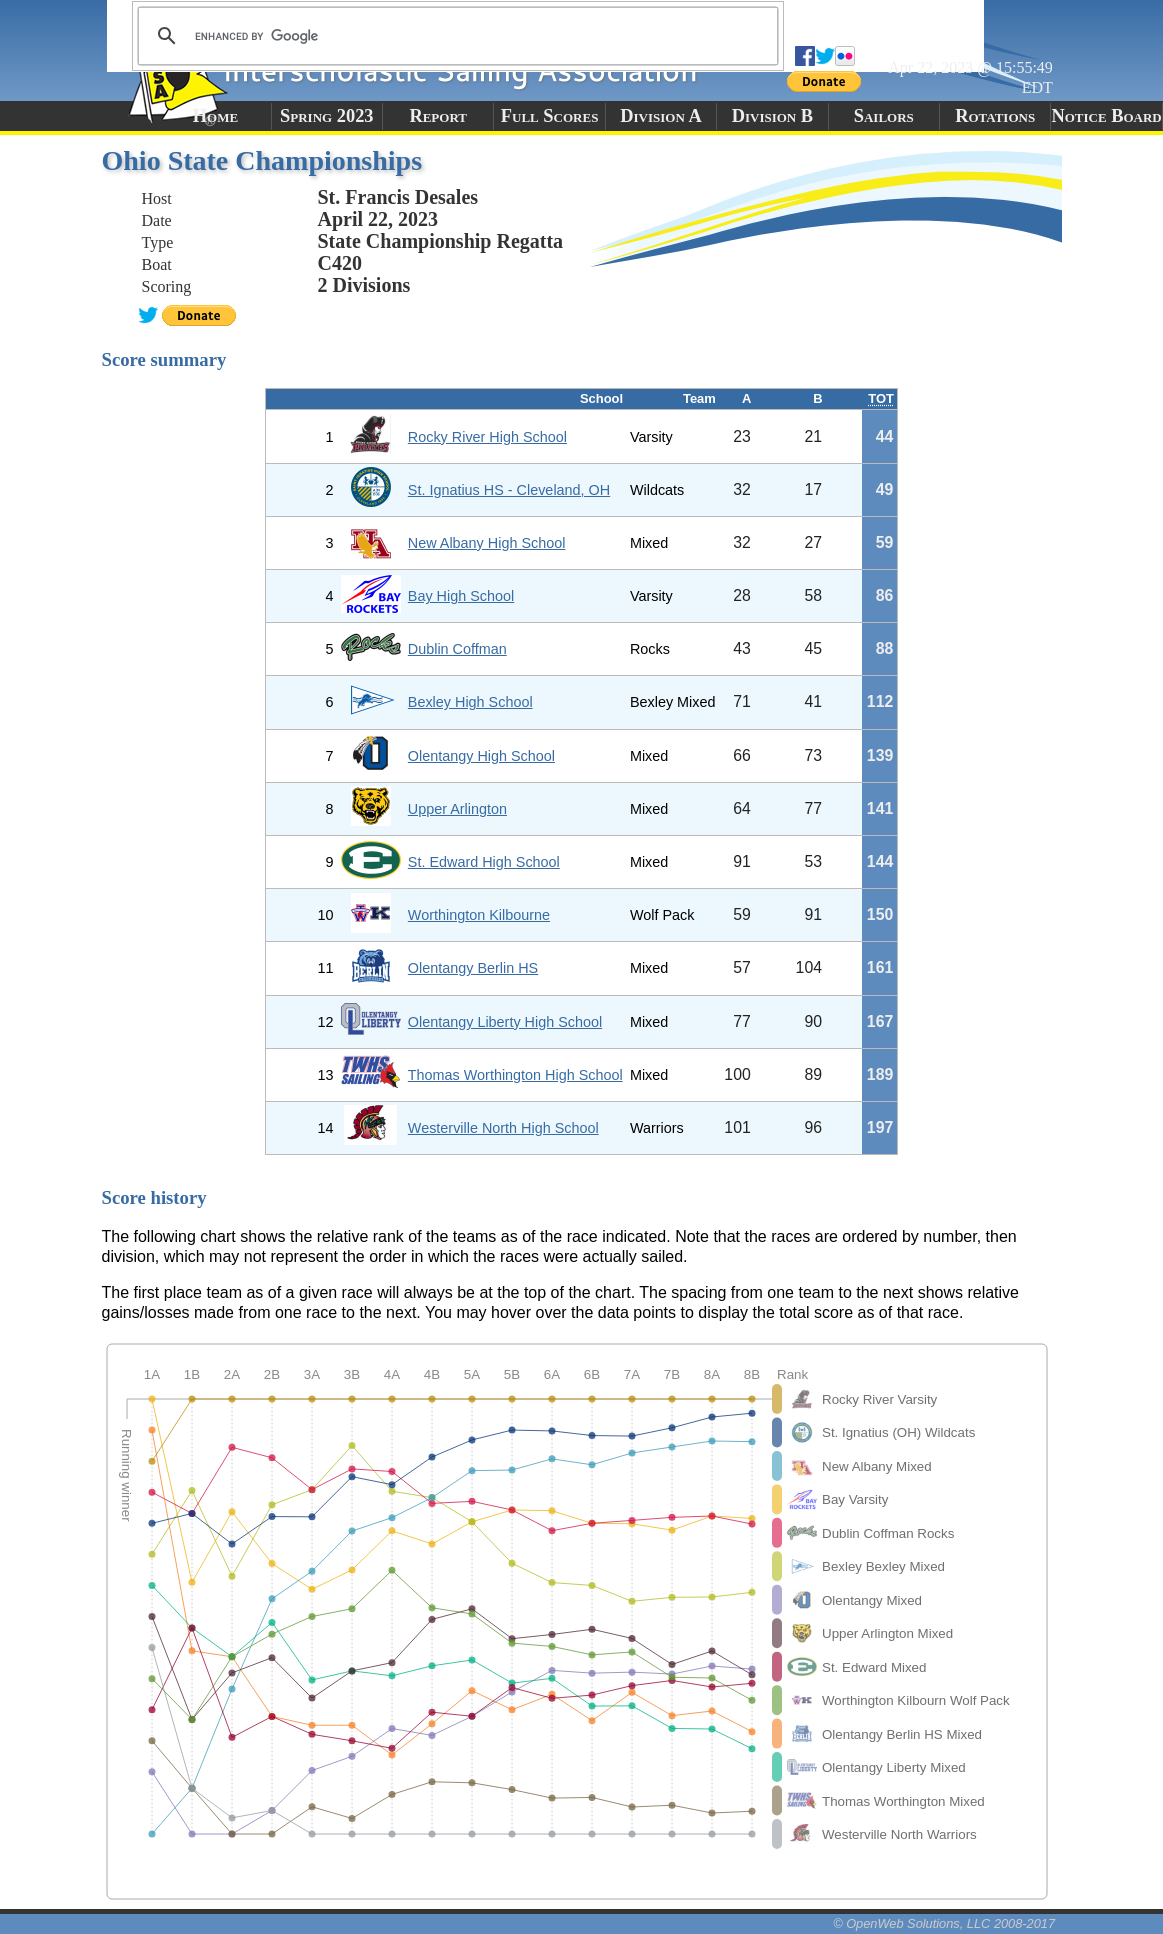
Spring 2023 (327, 116)
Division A (660, 116)
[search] (455, 36)
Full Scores (550, 116)
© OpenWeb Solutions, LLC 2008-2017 (944, 1923)
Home (215, 116)
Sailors (884, 116)
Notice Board (1106, 116)
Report (438, 116)
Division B (772, 116)
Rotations (995, 116)
